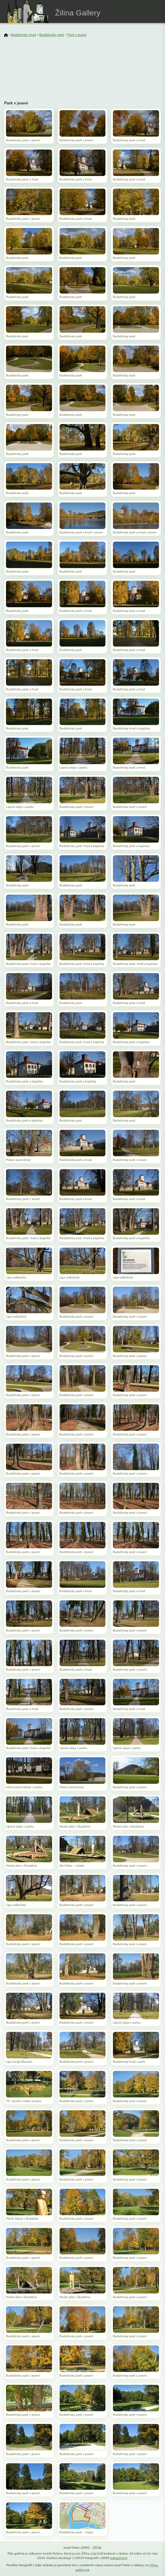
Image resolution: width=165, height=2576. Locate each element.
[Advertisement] (82, 66)
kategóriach (118, 2558)
